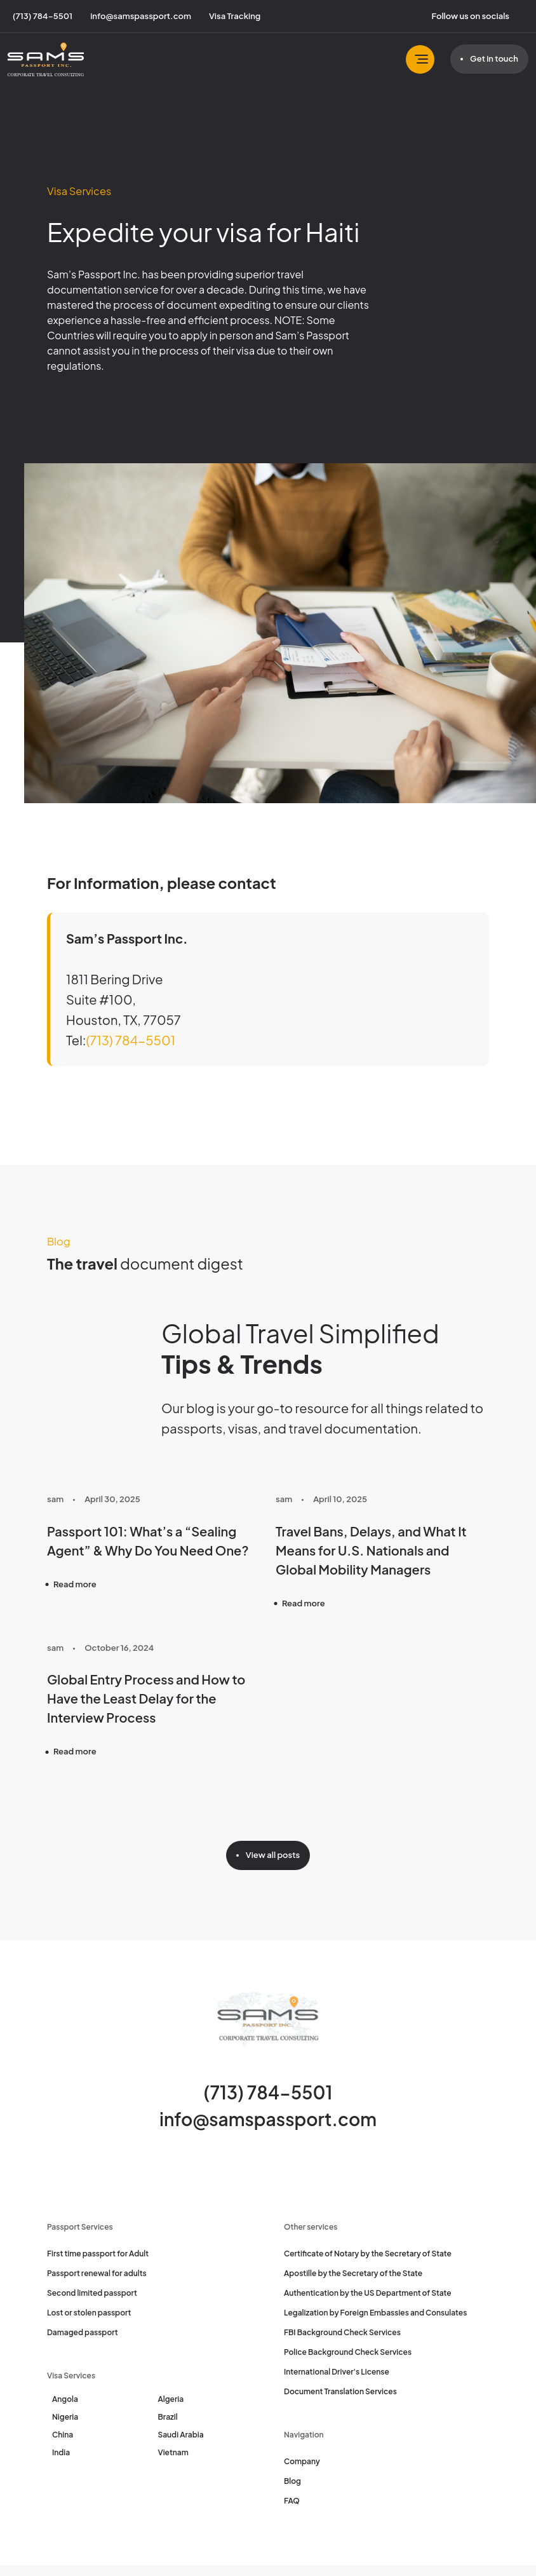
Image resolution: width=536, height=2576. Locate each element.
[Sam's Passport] (46, 59)
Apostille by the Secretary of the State (353, 2273)
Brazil (168, 2417)
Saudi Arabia (181, 2434)
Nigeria (65, 2417)
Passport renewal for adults (97, 2273)
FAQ (292, 2500)
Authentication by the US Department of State (368, 2293)
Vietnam (173, 2452)
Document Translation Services (340, 2391)
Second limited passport (92, 2293)
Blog (292, 2481)
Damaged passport (82, 2332)
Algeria (171, 2399)
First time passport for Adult (98, 2253)
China (62, 2434)
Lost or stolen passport (89, 2312)
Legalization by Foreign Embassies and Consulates (375, 2312)
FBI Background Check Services (342, 2332)
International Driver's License (336, 2371)
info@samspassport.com (268, 2119)
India (61, 2452)
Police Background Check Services (348, 2352)
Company (302, 2461)
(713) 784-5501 (130, 1040)
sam (55, 1499)
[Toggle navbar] (420, 59)
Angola (65, 2399)
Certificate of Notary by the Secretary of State (368, 2253)
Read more (75, 1584)
